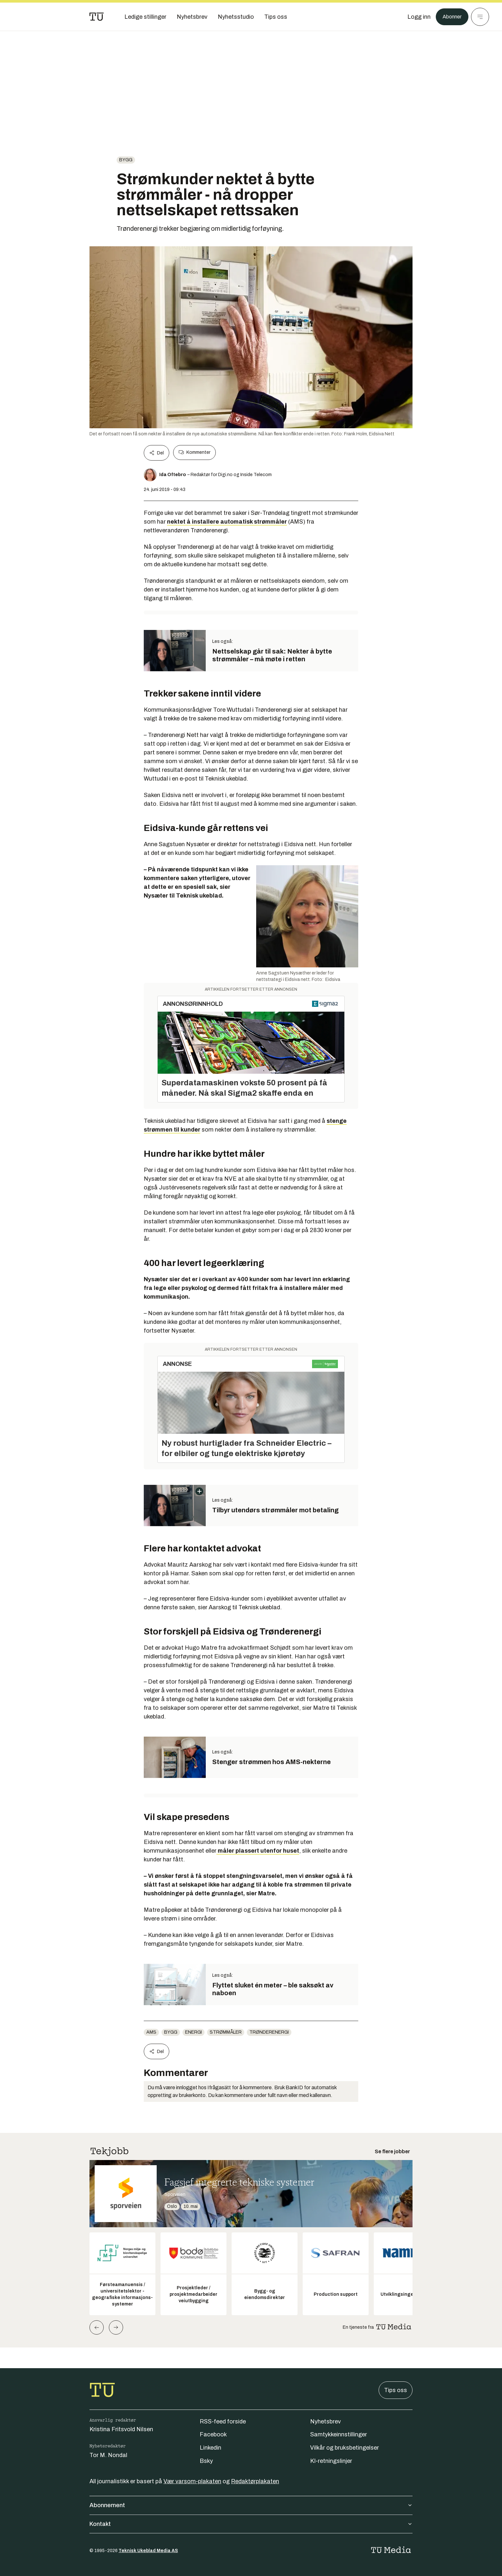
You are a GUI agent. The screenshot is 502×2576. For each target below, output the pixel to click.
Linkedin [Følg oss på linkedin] (210, 2447)
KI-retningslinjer (331, 2461)
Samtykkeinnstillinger (338, 2434)
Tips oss (395, 2390)
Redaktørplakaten (255, 2481)
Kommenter (194, 452)
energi (193, 2032)
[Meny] (480, 17)
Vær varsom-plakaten (192, 2481)
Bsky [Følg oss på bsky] (206, 2461)
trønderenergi (269, 2032)
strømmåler (226, 2032)
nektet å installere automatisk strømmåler (227, 521)
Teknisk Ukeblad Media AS (148, 2550)
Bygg (125, 159)
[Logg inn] (415, 16)
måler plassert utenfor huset (257, 1850)
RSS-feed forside (223, 2421)
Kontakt (251, 2524)
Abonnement (251, 2505)
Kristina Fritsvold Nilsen (121, 2429)
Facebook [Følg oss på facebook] (213, 2434)
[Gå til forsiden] (96, 17)
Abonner (450, 17)
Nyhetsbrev (325, 2421)
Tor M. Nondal (108, 2455)
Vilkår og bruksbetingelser (344, 2447)
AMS (151, 2032)
